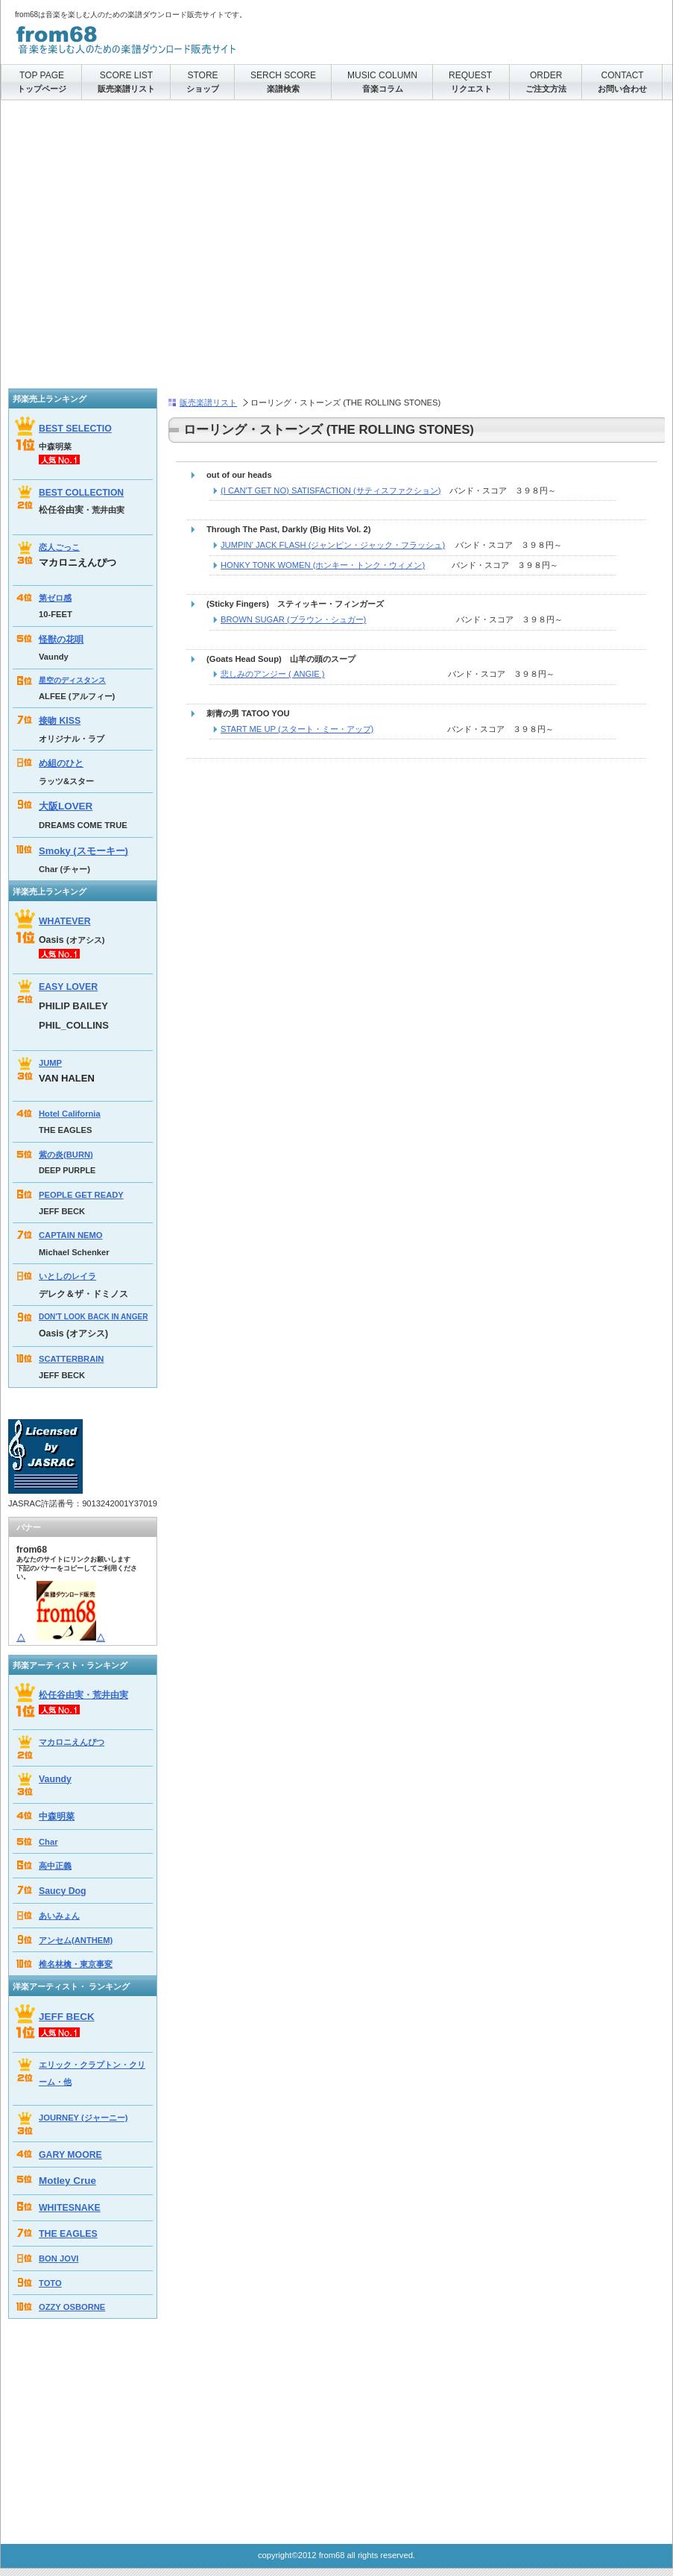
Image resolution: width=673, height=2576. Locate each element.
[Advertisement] (139, 248)
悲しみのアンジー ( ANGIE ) (273, 673)
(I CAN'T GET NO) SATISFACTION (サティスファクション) (331, 490)
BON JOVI (58, 2258)
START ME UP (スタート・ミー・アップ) (297, 728)
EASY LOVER (68, 987)
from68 (164, 36)
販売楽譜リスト (208, 402)
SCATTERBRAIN (71, 1358)
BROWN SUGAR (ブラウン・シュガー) (293, 619)
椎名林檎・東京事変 (76, 1964)
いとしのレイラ (67, 1276)
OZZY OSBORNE (72, 2306)
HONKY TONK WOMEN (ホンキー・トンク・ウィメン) (323, 565)
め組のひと (61, 763)
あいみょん (59, 1915)
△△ (60, 1637)
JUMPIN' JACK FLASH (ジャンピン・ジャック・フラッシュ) (333, 544)
